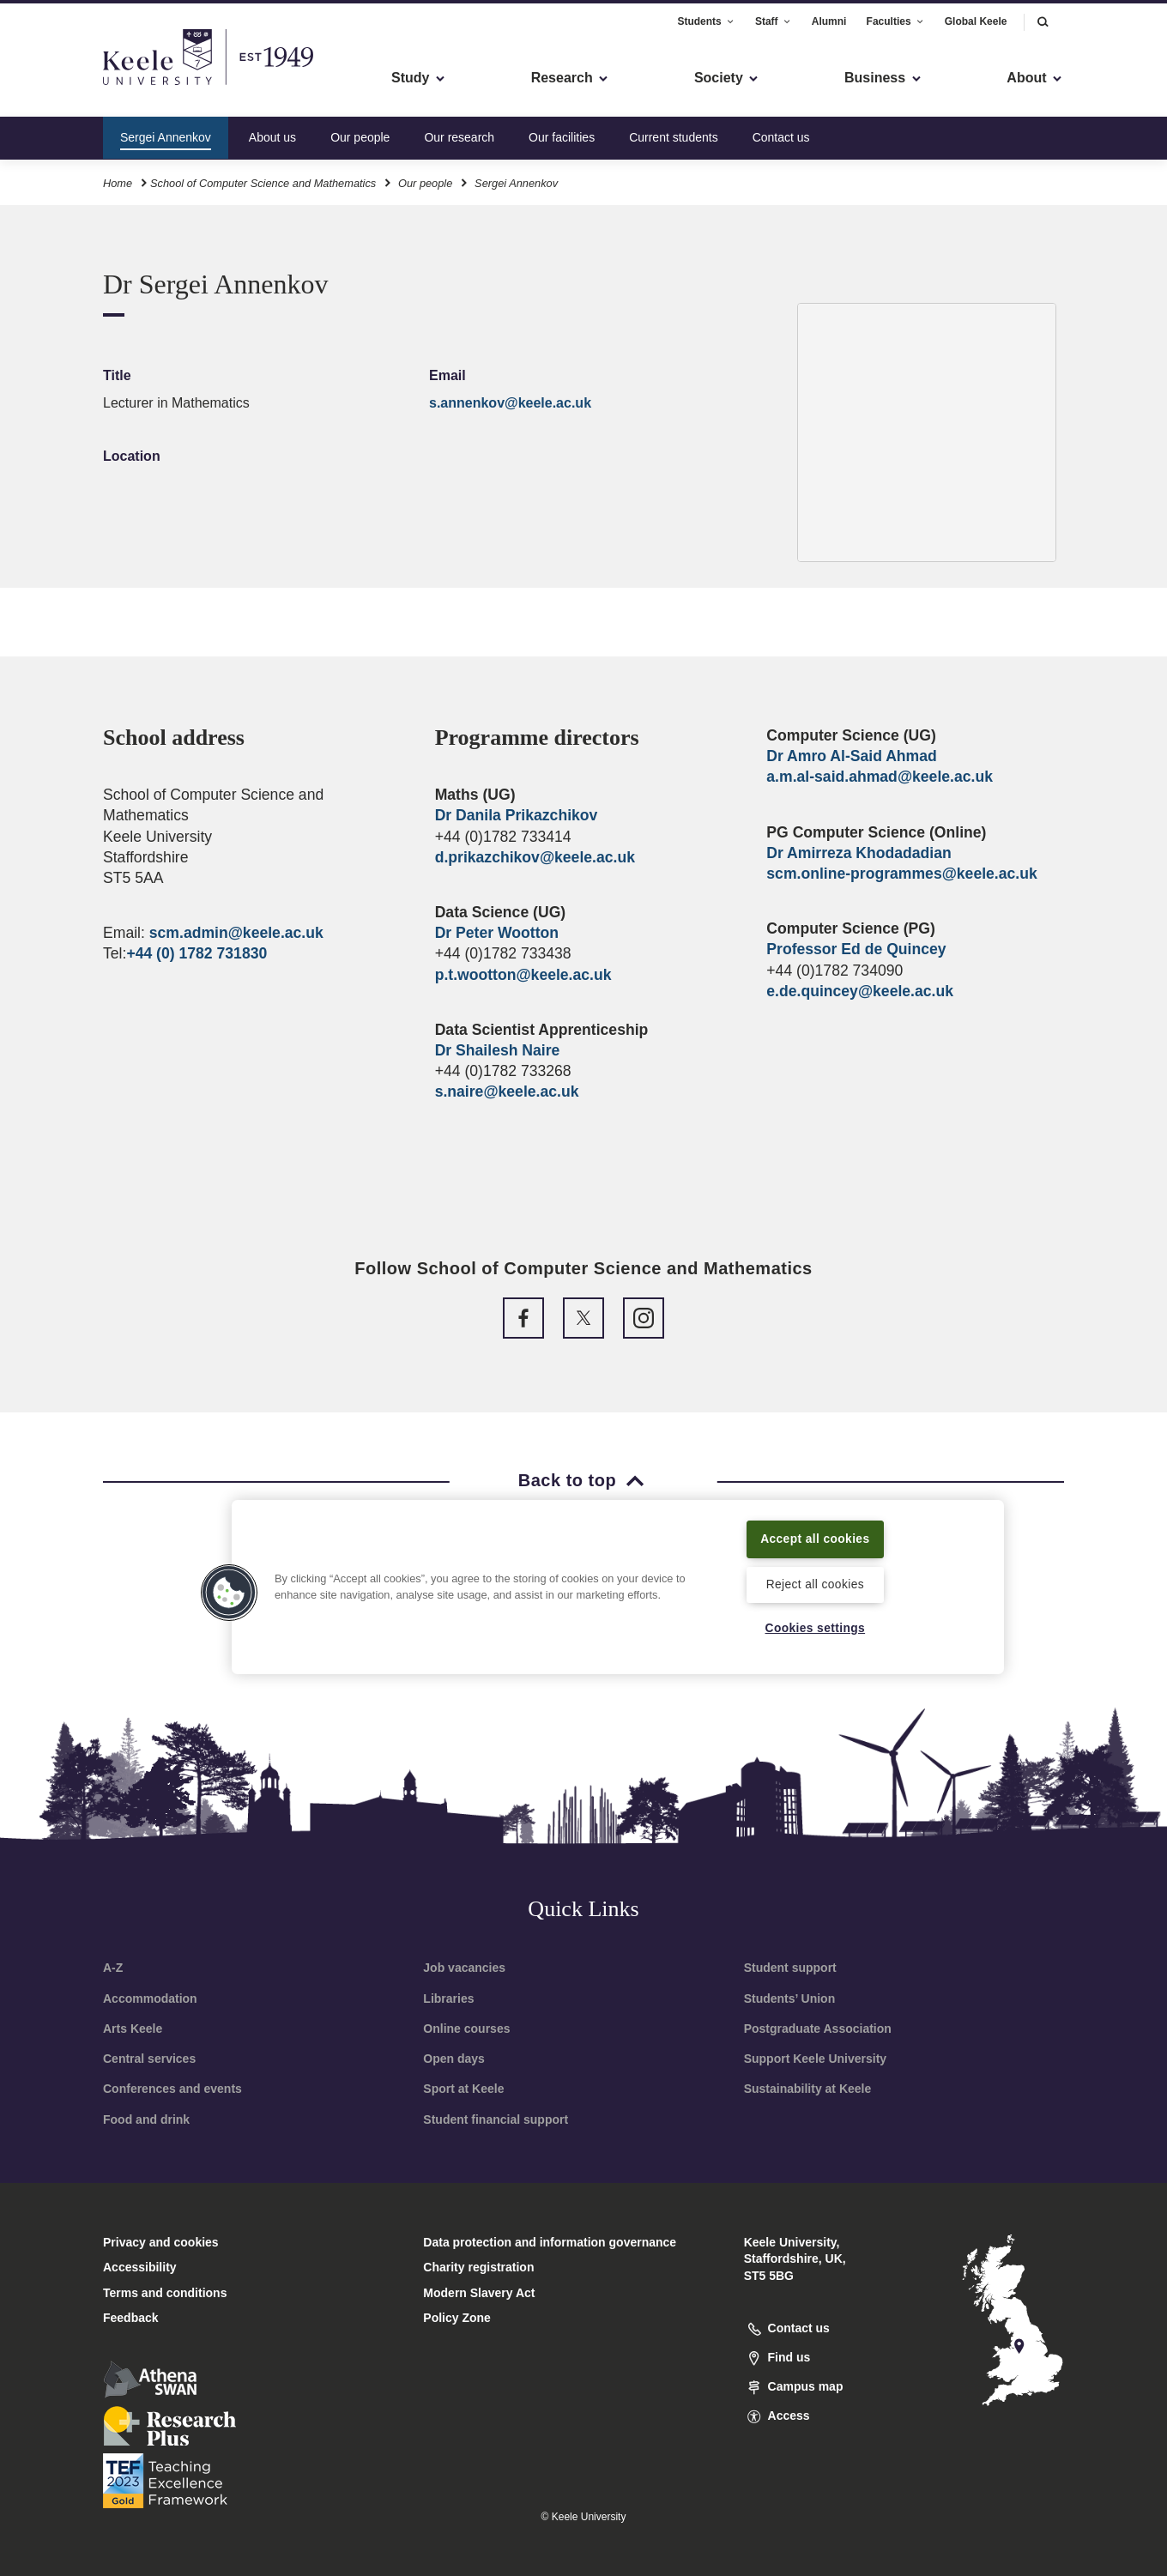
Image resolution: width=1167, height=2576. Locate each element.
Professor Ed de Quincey (856, 949)
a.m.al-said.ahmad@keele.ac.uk (879, 776)
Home (117, 178)
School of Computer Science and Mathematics (263, 178)
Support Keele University (815, 2058)
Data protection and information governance (549, 2242)
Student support (790, 1967)
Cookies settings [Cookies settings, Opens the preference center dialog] (814, 1628)
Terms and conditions (165, 2293)
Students (706, 16)
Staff (773, 16)
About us (272, 132)
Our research (459, 132)
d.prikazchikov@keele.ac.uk (535, 857)
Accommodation (150, 1998)
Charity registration (478, 2267)
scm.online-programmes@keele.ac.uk (901, 873)
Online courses (466, 2028)
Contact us (781, 132)
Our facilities (562, 132)
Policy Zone (457, 2318)
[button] (1042, 16)
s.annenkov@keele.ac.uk (510, 403)
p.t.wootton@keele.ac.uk (523, 974)
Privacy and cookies (161, 2242)
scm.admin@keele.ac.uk (236, 932)
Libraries (448, 1998)
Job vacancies (464, 1967)
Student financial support (495, 2119)
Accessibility (63, 86)
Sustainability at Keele (808, 2088)
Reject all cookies (814, 1583)
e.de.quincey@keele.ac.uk (859, 991)
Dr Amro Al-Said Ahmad (851, 756)
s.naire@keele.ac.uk (507, 1091)
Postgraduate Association (818, 2028)
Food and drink (146, 2119)
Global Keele (976, 16)
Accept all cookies (815, 1537)
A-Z (113, 1967)
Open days (454, 2058)
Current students (673, 132)
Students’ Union (790, 1998)
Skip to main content (91, 86)
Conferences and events (172, 2088)
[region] (618, 1585)
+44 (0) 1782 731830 (196, 953)
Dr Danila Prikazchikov (516, 815)
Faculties (896, 16)
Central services (149, 2058)
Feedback (131, 2318)
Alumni (829, 16)
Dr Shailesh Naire (497, 1050)
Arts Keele (132, 2028)
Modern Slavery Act (479, 2293)
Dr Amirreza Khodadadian (858, 853)
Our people (360, 132)
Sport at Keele (463, 2088)
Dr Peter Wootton (497, 932)
